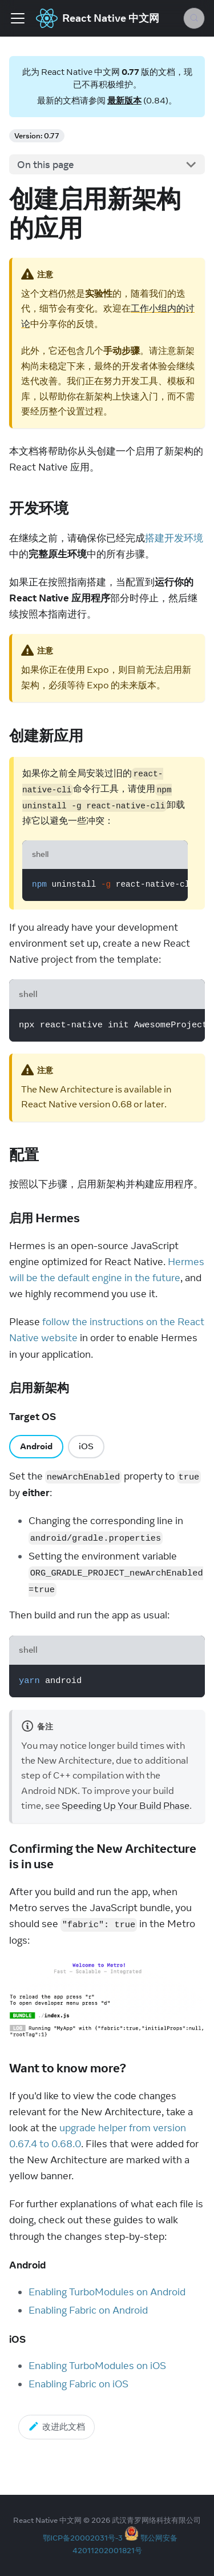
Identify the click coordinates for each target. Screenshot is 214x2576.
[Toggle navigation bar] (17, 18)
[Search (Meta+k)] (194, 18)
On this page (45, 164)
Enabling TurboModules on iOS (97, 2365)
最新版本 (124, 100)
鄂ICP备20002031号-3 (83, 2537)
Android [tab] (36, 1446)
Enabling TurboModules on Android (107, 2292)
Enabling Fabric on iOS (78, 2384)
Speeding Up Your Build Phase (125, 1805)
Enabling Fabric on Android (88, 2310)
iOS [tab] (86, 1446)
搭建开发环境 (174, 538)
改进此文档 (56, 2426)
